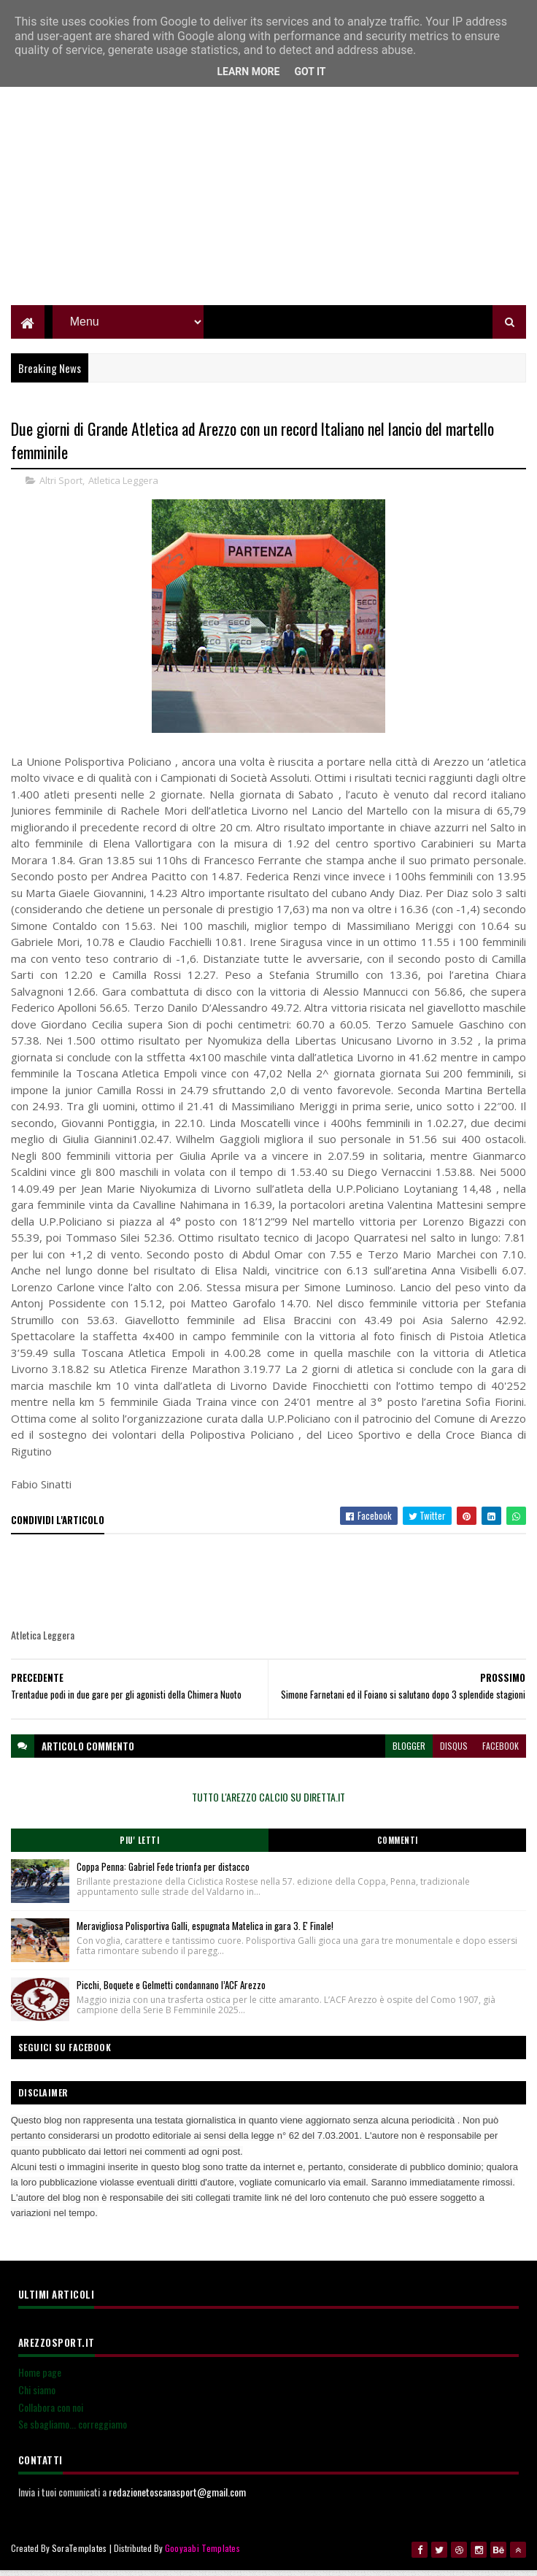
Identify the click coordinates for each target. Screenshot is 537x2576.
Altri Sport (60, 488)
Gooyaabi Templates (202, 2556)
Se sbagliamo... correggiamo (72, 2431)
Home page (39, 2380)
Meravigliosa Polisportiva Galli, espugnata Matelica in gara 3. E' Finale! (205, 1933)
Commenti (397, 1848)
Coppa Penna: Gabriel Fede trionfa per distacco (163, 1874)
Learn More (248, 71)
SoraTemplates (79, 2556)
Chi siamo (36, 2397)
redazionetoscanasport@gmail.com (177, 2499)
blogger (409, 1754)
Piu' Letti (139, 1848)
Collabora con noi (50, 2415)
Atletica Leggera (123, 488)
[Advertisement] (269, 208)
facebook (500, 1754)
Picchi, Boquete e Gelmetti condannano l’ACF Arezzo (171, 1992)
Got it (309, 71)
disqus (454, 1754)
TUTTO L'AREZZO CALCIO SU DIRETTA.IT (268, 1804)
